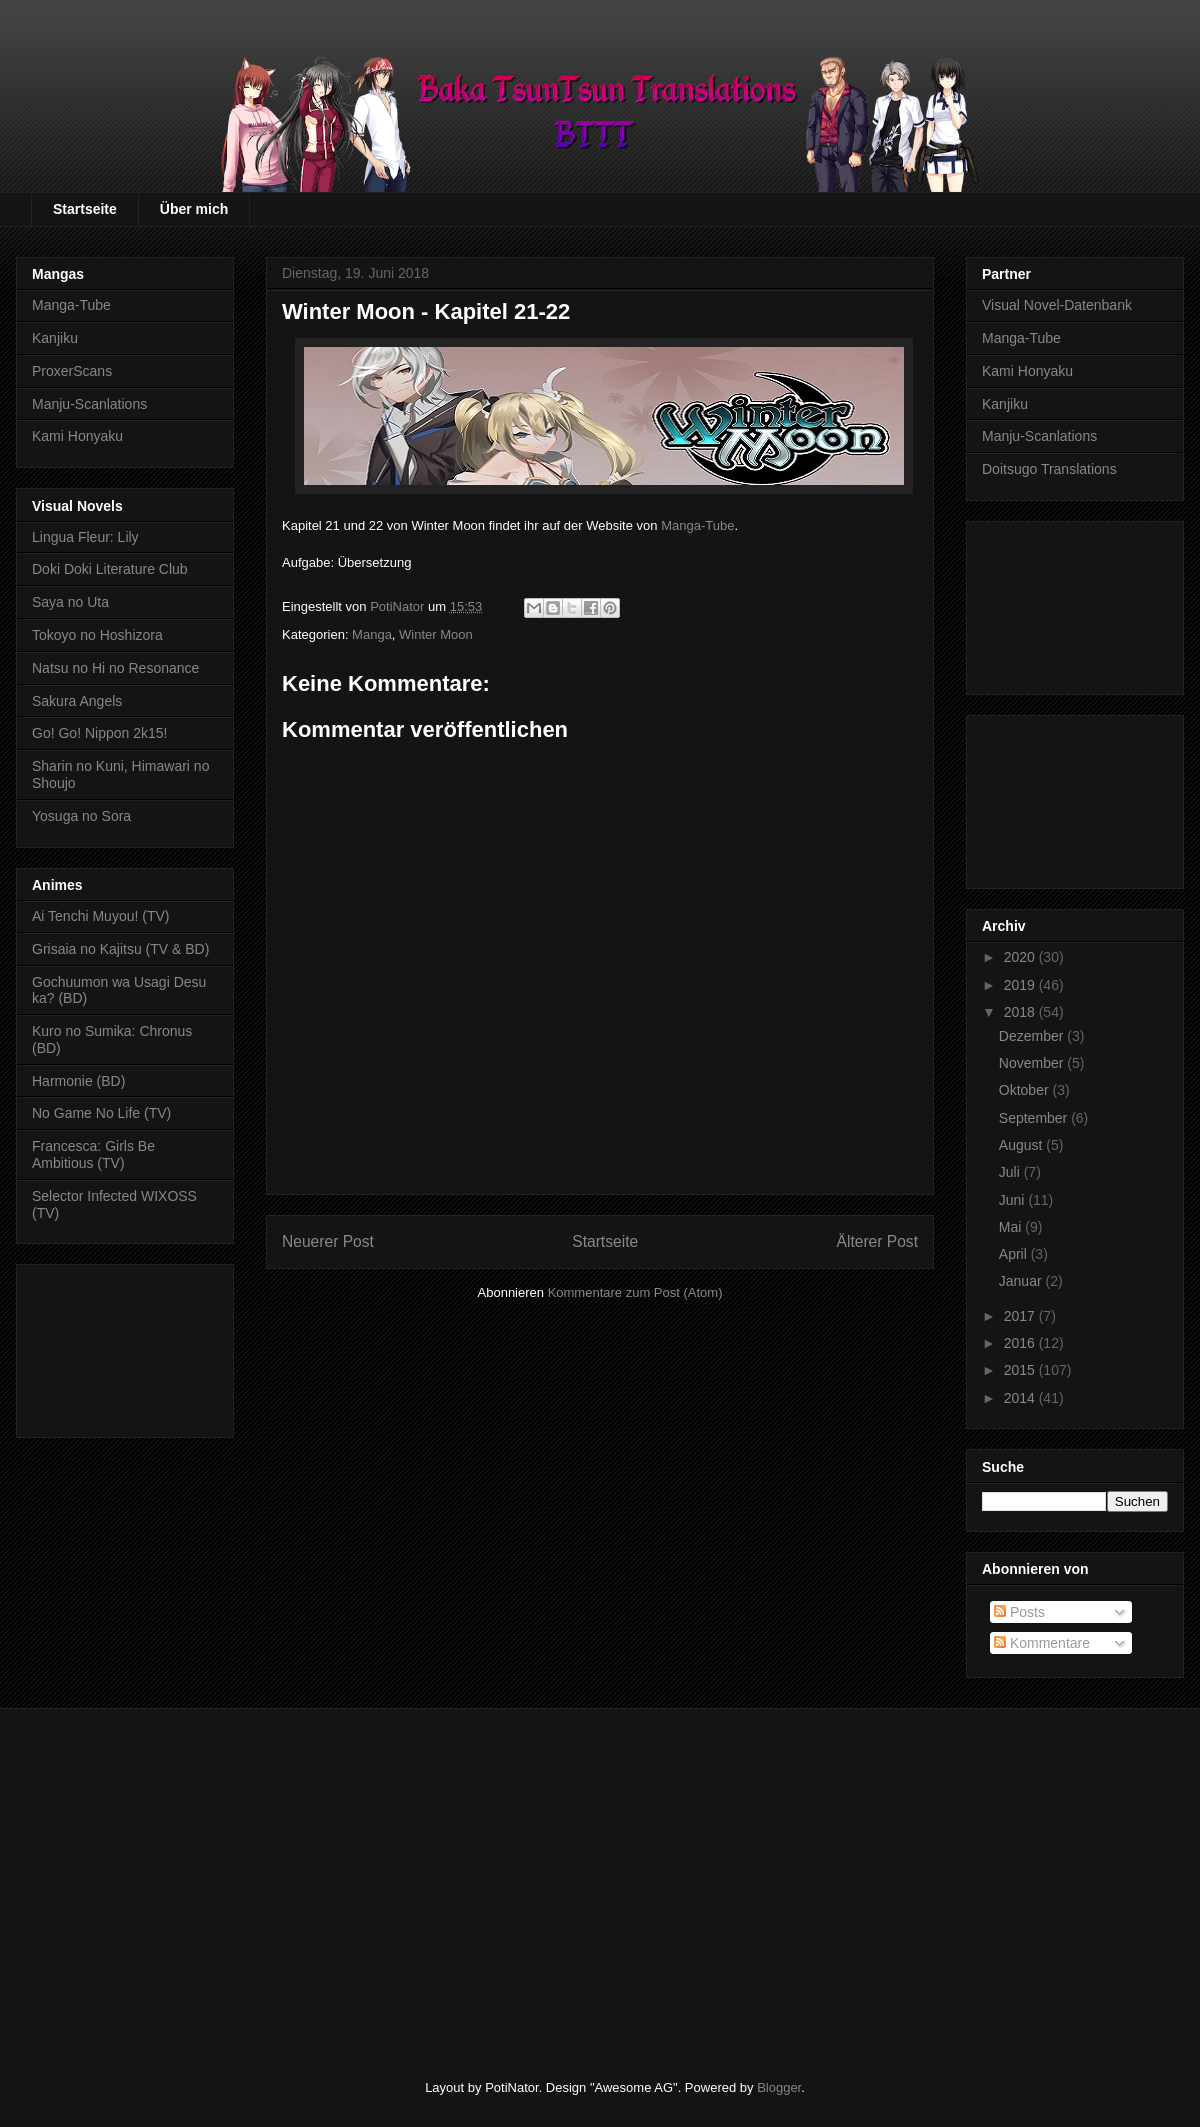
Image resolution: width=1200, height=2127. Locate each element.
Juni (1014, 1200)
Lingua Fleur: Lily (85, 537)
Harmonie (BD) (78, 1081)
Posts (1019, 1612)
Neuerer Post (328, 1241)
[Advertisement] (125, 1347)
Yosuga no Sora (81, 816)
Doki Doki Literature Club (110, 569)
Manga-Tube (697, 525)
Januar (1022, 1281)
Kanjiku (55, 338)
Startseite (85, 209)
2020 (1021, 957)
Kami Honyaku (77, 436)
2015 (1021, 1370)
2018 (1021, 1012)
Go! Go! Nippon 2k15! (99, 733)
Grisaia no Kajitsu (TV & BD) (120, 949)
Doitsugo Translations (1049, 469)
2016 (1021, 1343)
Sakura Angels (77, 701)
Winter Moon (436, 634)
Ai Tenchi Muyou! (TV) (100, 916)
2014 (1021, 1398)
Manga (372, 634)
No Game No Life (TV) (101, 1113)
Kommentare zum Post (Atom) (635, 1292)
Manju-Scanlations (89, 404)
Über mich (194, 209)
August (1022, 1145)
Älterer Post (877, 1241)
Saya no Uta (70, 602)
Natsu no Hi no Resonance (115, 668)
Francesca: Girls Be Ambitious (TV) (93, 1154)
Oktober (1026, 1090)
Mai (1012, 1227)
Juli (1011, 1172)
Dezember (1033, 1036)
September (1035, 1118)
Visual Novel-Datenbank (1057, 305)
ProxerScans (72, 371)
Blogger (779, 2087)
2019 (1021, 985)
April (1015, 1254)
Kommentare (1042, 1643)
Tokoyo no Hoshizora (97, 635)
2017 (1021, 1316)
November (1033, 1063)
